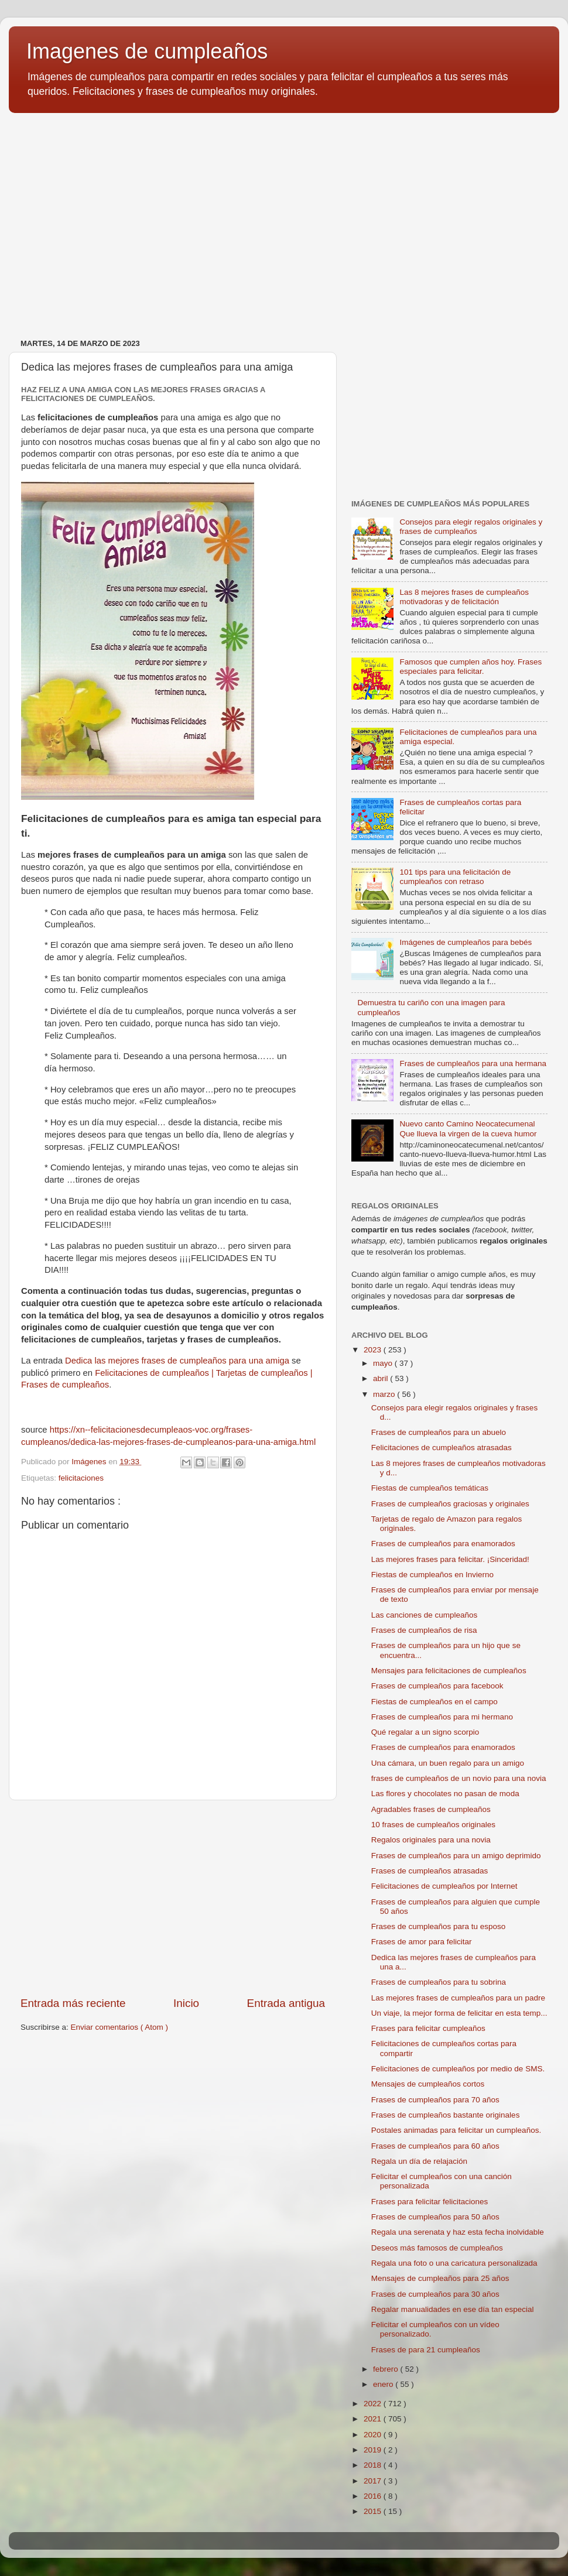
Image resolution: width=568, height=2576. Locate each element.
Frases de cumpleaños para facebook (437, 1685)
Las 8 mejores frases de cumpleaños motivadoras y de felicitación (464, 597)
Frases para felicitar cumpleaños (428, 2028)
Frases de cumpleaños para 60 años (435, 2146)
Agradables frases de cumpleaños (431, 1809)
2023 (374, 1349)
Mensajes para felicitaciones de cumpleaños (448, 1670)
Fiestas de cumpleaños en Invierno (432, 1574)
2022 (374, 2403)
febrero (387, 2369)
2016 (374, 2496)
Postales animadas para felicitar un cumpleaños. (456, 2130)
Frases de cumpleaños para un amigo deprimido (456, 1855)
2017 (374, 2480)
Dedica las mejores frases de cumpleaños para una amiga (177, 1360)
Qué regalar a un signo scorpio (425, 1732)
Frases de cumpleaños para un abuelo (438, 1432)
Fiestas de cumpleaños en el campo (434, 1701)
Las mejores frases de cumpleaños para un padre (458, 1997)
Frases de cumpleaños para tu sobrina (438, 1982)
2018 (374, 2465)
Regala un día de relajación (419, 2161)
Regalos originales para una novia (431, 1839)
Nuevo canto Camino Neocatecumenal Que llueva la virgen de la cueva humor (467, 1128)
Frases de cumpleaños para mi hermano (442, 1716)
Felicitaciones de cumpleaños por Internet (444, 1886)
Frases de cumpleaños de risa (424, 1630)
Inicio (186, 2003)
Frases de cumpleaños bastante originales (445, 2115)
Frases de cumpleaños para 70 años (435, 2099)
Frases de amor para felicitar (421, 1941)
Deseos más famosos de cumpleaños (437, 2247)
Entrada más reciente (73, 2003)
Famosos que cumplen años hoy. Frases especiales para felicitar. (470, 666)
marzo (385, 1394)
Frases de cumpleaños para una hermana (472, 1063)
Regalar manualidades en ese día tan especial (452, 2309)
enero (384, 2384)
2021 (374, 2418)
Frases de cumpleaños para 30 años (435, 2294)
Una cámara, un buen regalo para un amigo (447, 1763)
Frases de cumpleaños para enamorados (443, 1543)
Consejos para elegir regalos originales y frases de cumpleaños (470, 527)
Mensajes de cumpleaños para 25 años (440, 2278)
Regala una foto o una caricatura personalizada (454, 2263)
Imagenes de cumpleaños (147, 51)
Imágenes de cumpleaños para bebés (465, 942)
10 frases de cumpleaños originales (433, 1824)
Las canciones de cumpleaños (424, 1615)
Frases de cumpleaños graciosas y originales (450, 1503)
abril (381, 1378)
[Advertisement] (284, 212)
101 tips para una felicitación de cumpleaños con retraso (455, 877)
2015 (374, 2511)
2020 (374, 2434)
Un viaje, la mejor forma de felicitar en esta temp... (459, 2013)
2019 (374, 2449)
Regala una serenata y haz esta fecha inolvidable (457, 2232)
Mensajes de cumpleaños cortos (428, 2084)
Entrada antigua (286, 2003)
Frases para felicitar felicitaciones (429, 2201)
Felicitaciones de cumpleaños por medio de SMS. (458, 2068)
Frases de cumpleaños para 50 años (435, 2216)
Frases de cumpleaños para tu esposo (438, 1926)
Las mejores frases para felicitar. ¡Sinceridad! (450, 1559)
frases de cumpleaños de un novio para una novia (458, 1778)
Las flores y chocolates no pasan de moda (445, 1793)
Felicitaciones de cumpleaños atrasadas (441, 1447)
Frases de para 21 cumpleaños (425, 2349)
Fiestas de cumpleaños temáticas (429, 1488)
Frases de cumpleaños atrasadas (429, 1870)
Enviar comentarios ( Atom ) (120, 2027)
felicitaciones (81, 1478)
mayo (384, 1363)
